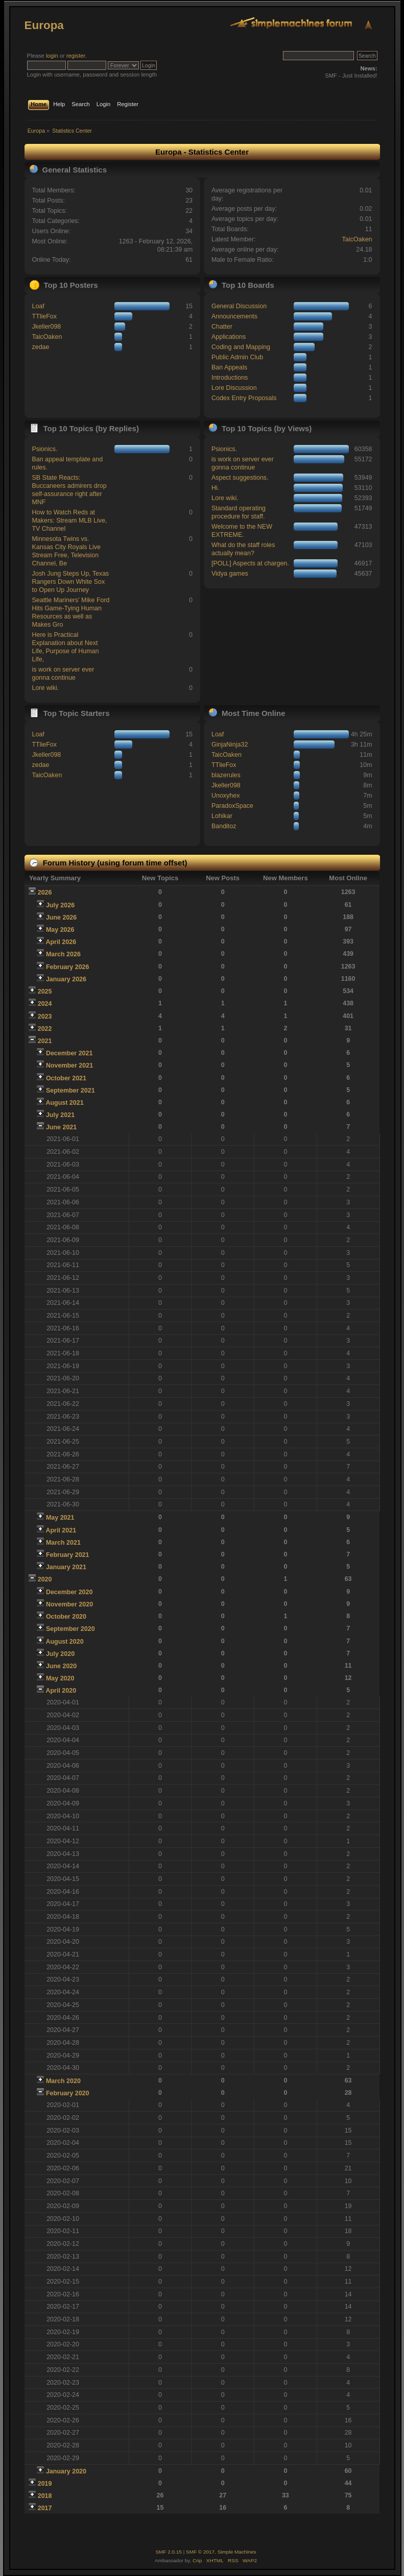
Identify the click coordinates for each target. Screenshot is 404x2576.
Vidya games (229, 573)
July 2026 (60, 905)
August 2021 (64, 1102)
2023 (45, 1016)
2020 (45, 1579)
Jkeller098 (46, 326)
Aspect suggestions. (240, 477)
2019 (45, 2483)
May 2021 (60, 1517)
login (52, 56)
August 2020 (64, 1641)
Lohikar (221, 816)
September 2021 (70, 1090)
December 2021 (69, 1053)
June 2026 (61, 917)
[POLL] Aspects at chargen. (250, 563)
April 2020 (60, 1690)
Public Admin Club (237, 357)
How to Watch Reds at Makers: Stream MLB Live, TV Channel (69, 520)
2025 (45, 991)
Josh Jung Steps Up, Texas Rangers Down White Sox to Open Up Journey (70, 581)
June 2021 (61, 1127)
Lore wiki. (45, 687)
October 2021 (66, 1078)
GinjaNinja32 (229, 744)
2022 (45, 1028)
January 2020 (66, 2471)
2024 (45, 1003)
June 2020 (61, 1666)
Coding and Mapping (240, 347)
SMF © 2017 (200, 2552)
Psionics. (44, 449)
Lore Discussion (234, 387)
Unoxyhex (225, 795)
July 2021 (60, 1115)
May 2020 (60, 1678)
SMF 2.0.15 (168, 2552)
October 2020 (66, 1616)
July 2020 (60, 1653)
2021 (45, 1041)
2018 (45, 2495)
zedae (40, 347)
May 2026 (60, 929)
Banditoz (223, 826)
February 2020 (67, 2093)
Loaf (38, 306)
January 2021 (66, 1567)
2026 (45, 892)
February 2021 (67, 1554)
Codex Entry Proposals (244, 398)
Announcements (234, 316)
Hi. (215, 487)
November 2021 (69, 1065)
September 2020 (70, 1628)
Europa (44, 25)
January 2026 (66, 979)
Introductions (229, 377)
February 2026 (67, 967)
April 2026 (60, 942)
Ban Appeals (229, 367)
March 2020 (63, 2081)
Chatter (221, 326)
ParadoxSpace (232, 805)
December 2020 (69, 1592)
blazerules (226, 775)
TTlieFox (44, 316)
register (75, 56)
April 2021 (60, 1530)
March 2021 (63, 1542)
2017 (45, 2508)
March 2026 (63, 954)
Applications (228, 336)
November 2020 (69, 1604)
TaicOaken (357, 239)
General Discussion (239, 306)
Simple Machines (237, 2552)
